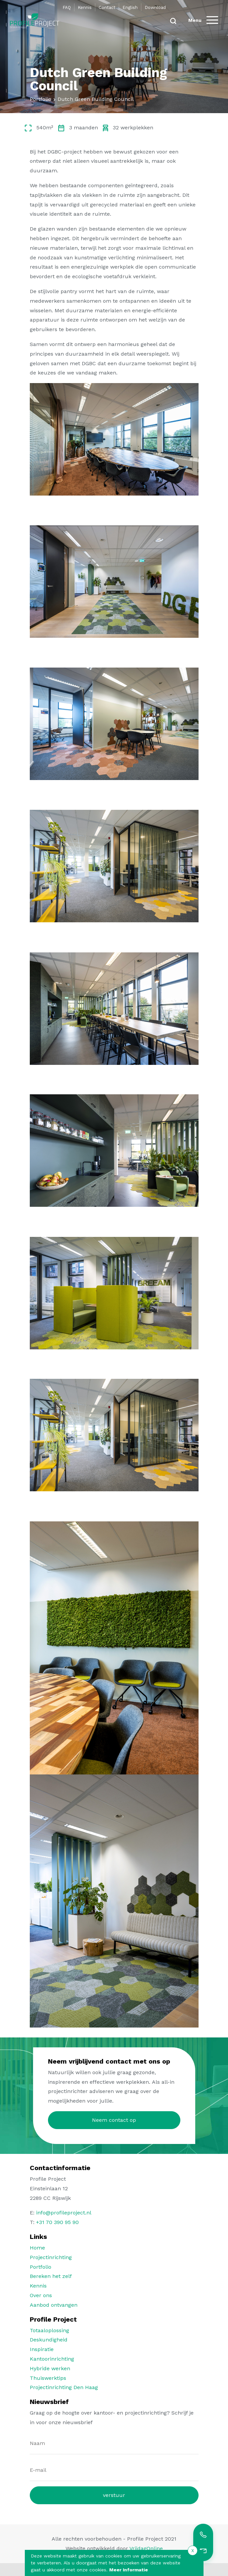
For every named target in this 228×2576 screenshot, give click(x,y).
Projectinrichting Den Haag (64, 2387)
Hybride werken (50, 2368)
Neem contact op (114, 2120)
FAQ (67, 7)
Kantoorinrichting (52, 2359)
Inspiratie (42, 2349)
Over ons (41, 2295)
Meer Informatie (128, 2569)
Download (155, 7)
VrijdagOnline (146, 2548)
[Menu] (203, 20)
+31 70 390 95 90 (57, 2222)
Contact (107, 7)
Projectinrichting (51, 2257)
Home (37, 2248)
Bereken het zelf (51, 2276)
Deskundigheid (49, 2339)
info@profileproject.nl (63, 2212)
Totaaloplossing (49, 2330)
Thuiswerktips (48, 2378)
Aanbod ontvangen (53, 2305)
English (130, 7)
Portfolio (40, 2267)
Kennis (85, 7)
